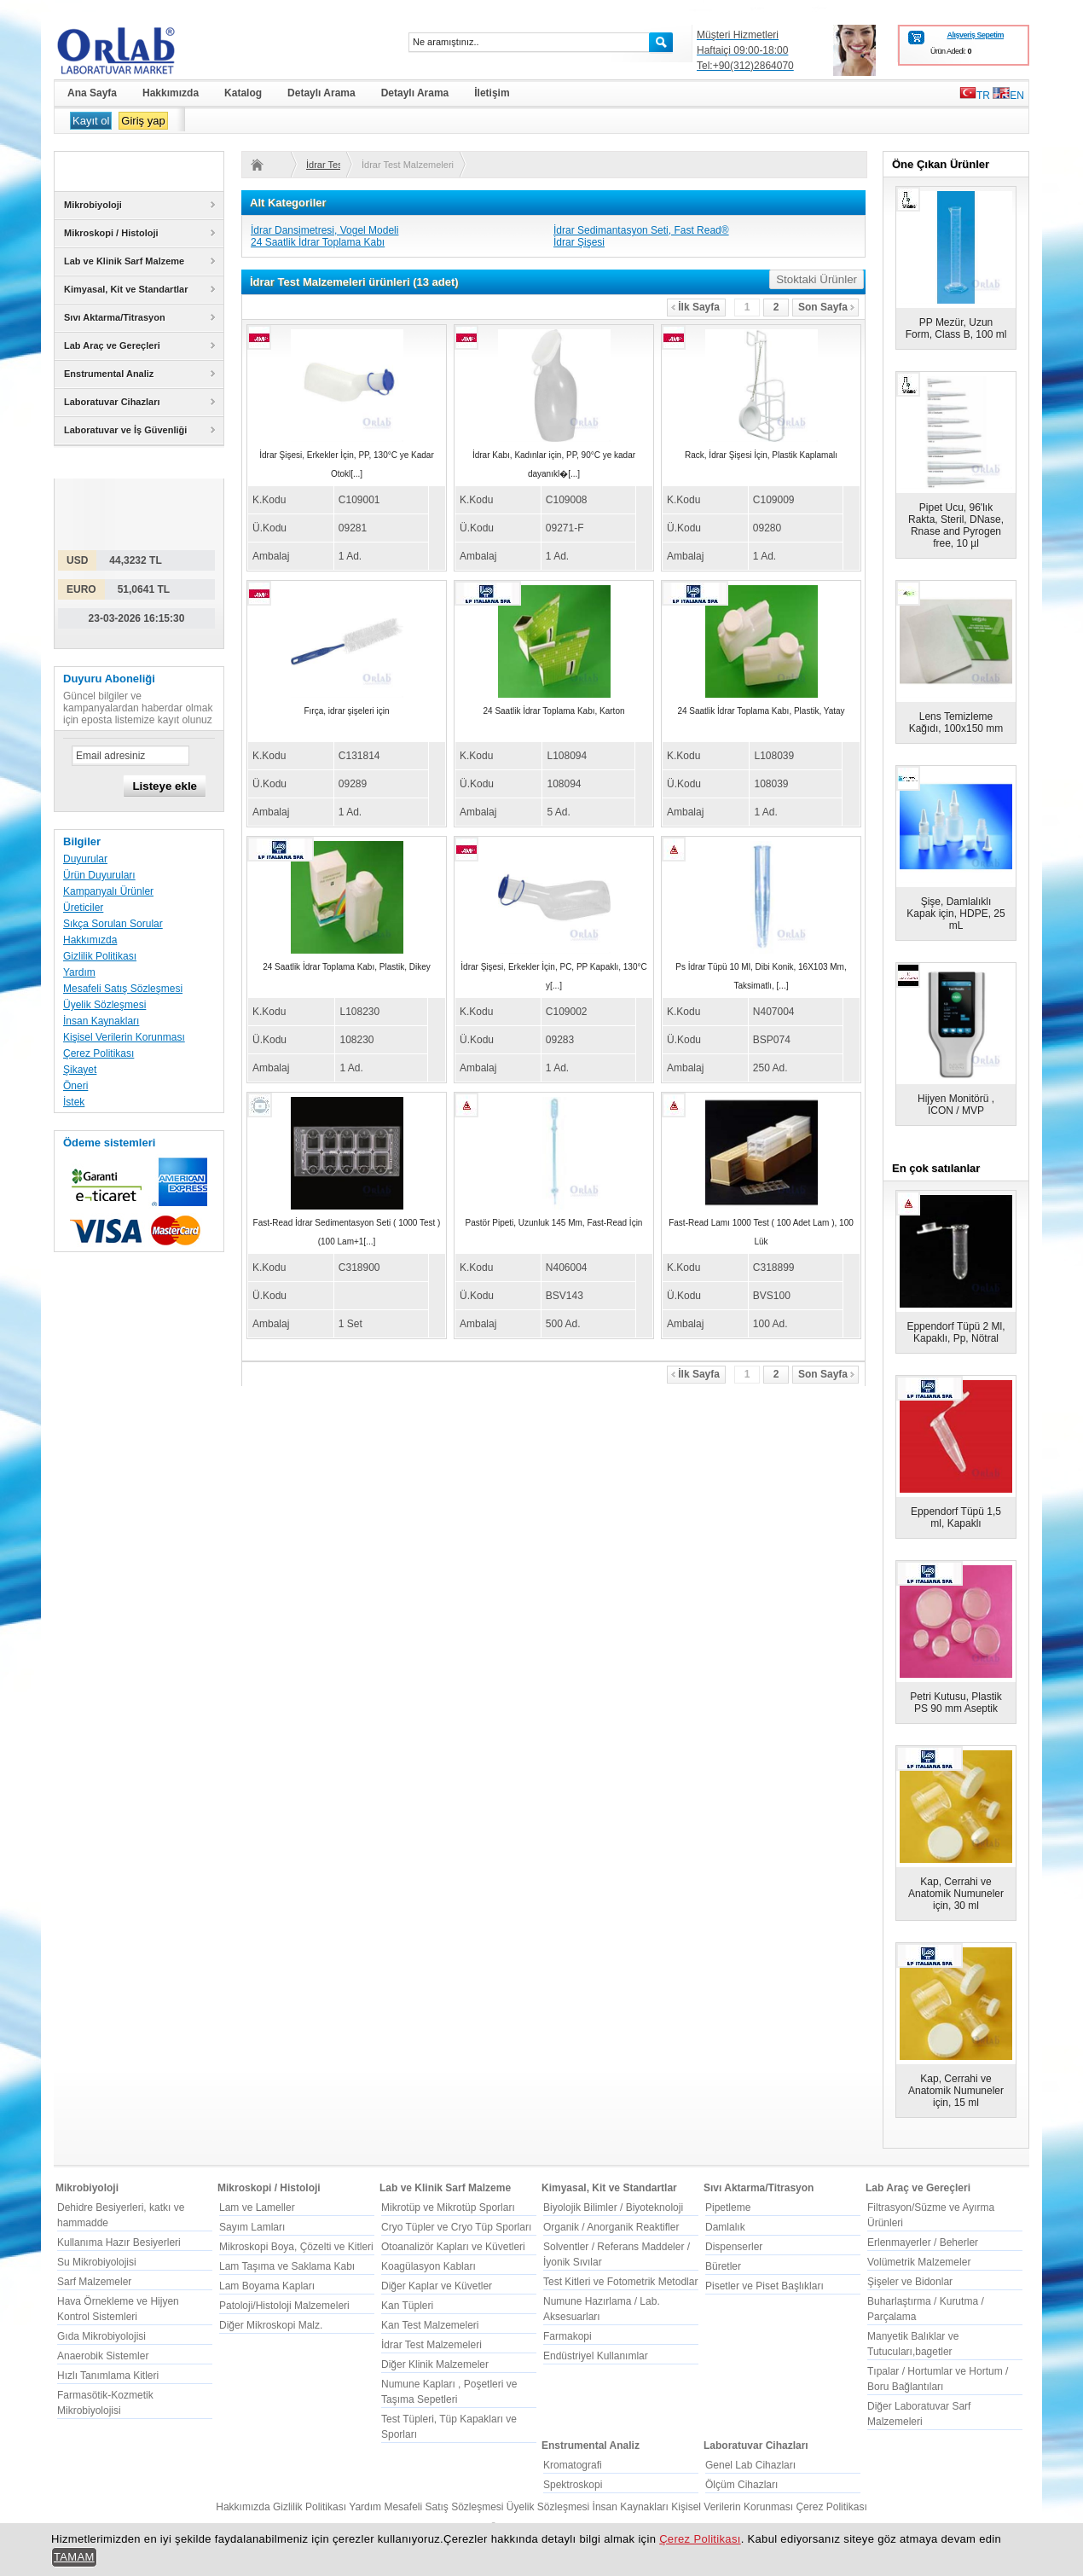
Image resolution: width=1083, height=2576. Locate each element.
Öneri (75, 1086)
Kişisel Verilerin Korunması (124, 1037)
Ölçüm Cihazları (741, 2485)
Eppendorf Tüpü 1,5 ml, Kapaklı (956, 1517)
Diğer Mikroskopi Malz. (270, 2325)
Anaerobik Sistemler (102, 2356)
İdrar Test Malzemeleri (323, 165)
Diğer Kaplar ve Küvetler (436, 2286)
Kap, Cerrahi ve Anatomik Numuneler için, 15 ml (956, 2091)
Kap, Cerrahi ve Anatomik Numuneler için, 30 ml (956, 1894)
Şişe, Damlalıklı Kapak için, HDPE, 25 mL (955, 913)
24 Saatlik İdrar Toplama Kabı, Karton (553, 711)
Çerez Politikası (98, 1053)
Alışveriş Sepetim (975, 35)
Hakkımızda (90, 940)
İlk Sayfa (695, 307)
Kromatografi (572, 2465)
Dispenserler (733, 2247)
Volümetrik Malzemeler (918, 2262)
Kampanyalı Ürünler (108, 891)
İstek (73, 1102)
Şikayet (79, 1070)
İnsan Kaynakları (101, 1021)
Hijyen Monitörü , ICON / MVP (956, 1105)
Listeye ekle (164, 786)
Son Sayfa (826, 307)
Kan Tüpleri (407, 2306)
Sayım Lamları (252, 2227)
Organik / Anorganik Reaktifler (611, 2227)
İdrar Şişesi (579, 242)
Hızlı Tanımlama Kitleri (108, 2376)
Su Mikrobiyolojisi (96, 2262)
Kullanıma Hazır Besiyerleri (119, 2242)
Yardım (79, 972)
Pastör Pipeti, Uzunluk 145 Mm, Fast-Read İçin (554, 1222)
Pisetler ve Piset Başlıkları (764, 2286)
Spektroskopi (572, 2485)
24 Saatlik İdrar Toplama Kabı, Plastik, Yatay (760, 711)
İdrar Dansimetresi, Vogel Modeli (324, 230)
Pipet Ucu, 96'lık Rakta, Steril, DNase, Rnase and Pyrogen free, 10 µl (956, 525)
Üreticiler (83, 908)
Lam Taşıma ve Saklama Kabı (287, 2266)
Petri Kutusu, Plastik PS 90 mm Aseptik (955, 1702)
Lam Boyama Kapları (267, 2286)
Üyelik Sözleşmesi (104, 1005)
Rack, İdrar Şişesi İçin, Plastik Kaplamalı (761, 455)
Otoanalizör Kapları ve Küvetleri (453, 2247)
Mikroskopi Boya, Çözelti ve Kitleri (296, 2247)
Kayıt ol (90, 120)
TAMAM (74, 2556)
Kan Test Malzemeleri (430, 2325)
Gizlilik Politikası (99, 956)
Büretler (723, 2266)
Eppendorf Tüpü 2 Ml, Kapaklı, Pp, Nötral (955, 1332)
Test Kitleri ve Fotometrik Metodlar (620, 2282)
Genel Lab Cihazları (750, 2465)
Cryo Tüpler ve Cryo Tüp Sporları (456, 2227)
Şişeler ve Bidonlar (910, 2282)
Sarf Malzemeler (94, 2282)
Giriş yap (143, 120)
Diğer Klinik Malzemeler (435, 2364)
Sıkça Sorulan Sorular (113, 924)
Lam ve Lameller (257, 2207)
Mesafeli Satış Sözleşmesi (122, 989)
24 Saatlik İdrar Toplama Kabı (318, 242)
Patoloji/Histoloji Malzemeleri (284, 2306)
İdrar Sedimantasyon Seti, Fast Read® (641, 230)
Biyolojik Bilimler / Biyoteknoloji (613, 2207)
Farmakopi (567, 2336)
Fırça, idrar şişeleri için (346, 711)
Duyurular (85, 859)
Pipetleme (727, 2207)
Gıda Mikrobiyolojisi (101, 2336)
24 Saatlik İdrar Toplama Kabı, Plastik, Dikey (347, 967)
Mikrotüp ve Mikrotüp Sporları (448, 2207)
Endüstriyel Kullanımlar (595, 2356)
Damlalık (725, 2227)
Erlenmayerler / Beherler (922, 2242)
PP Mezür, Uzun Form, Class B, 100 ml (956, 328)
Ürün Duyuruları (99, 875)
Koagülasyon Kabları (428, 2266)
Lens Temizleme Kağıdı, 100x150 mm (956, 722)
